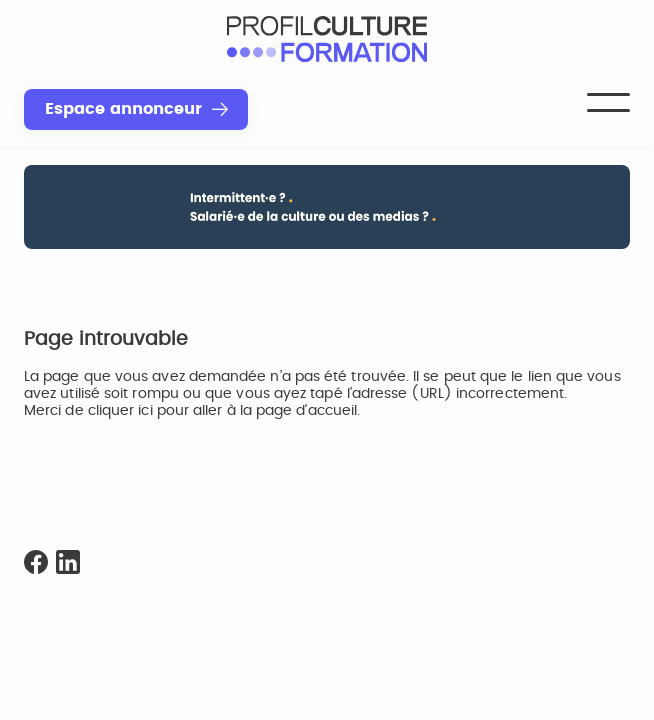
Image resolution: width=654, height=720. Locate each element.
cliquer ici (120, 411)
